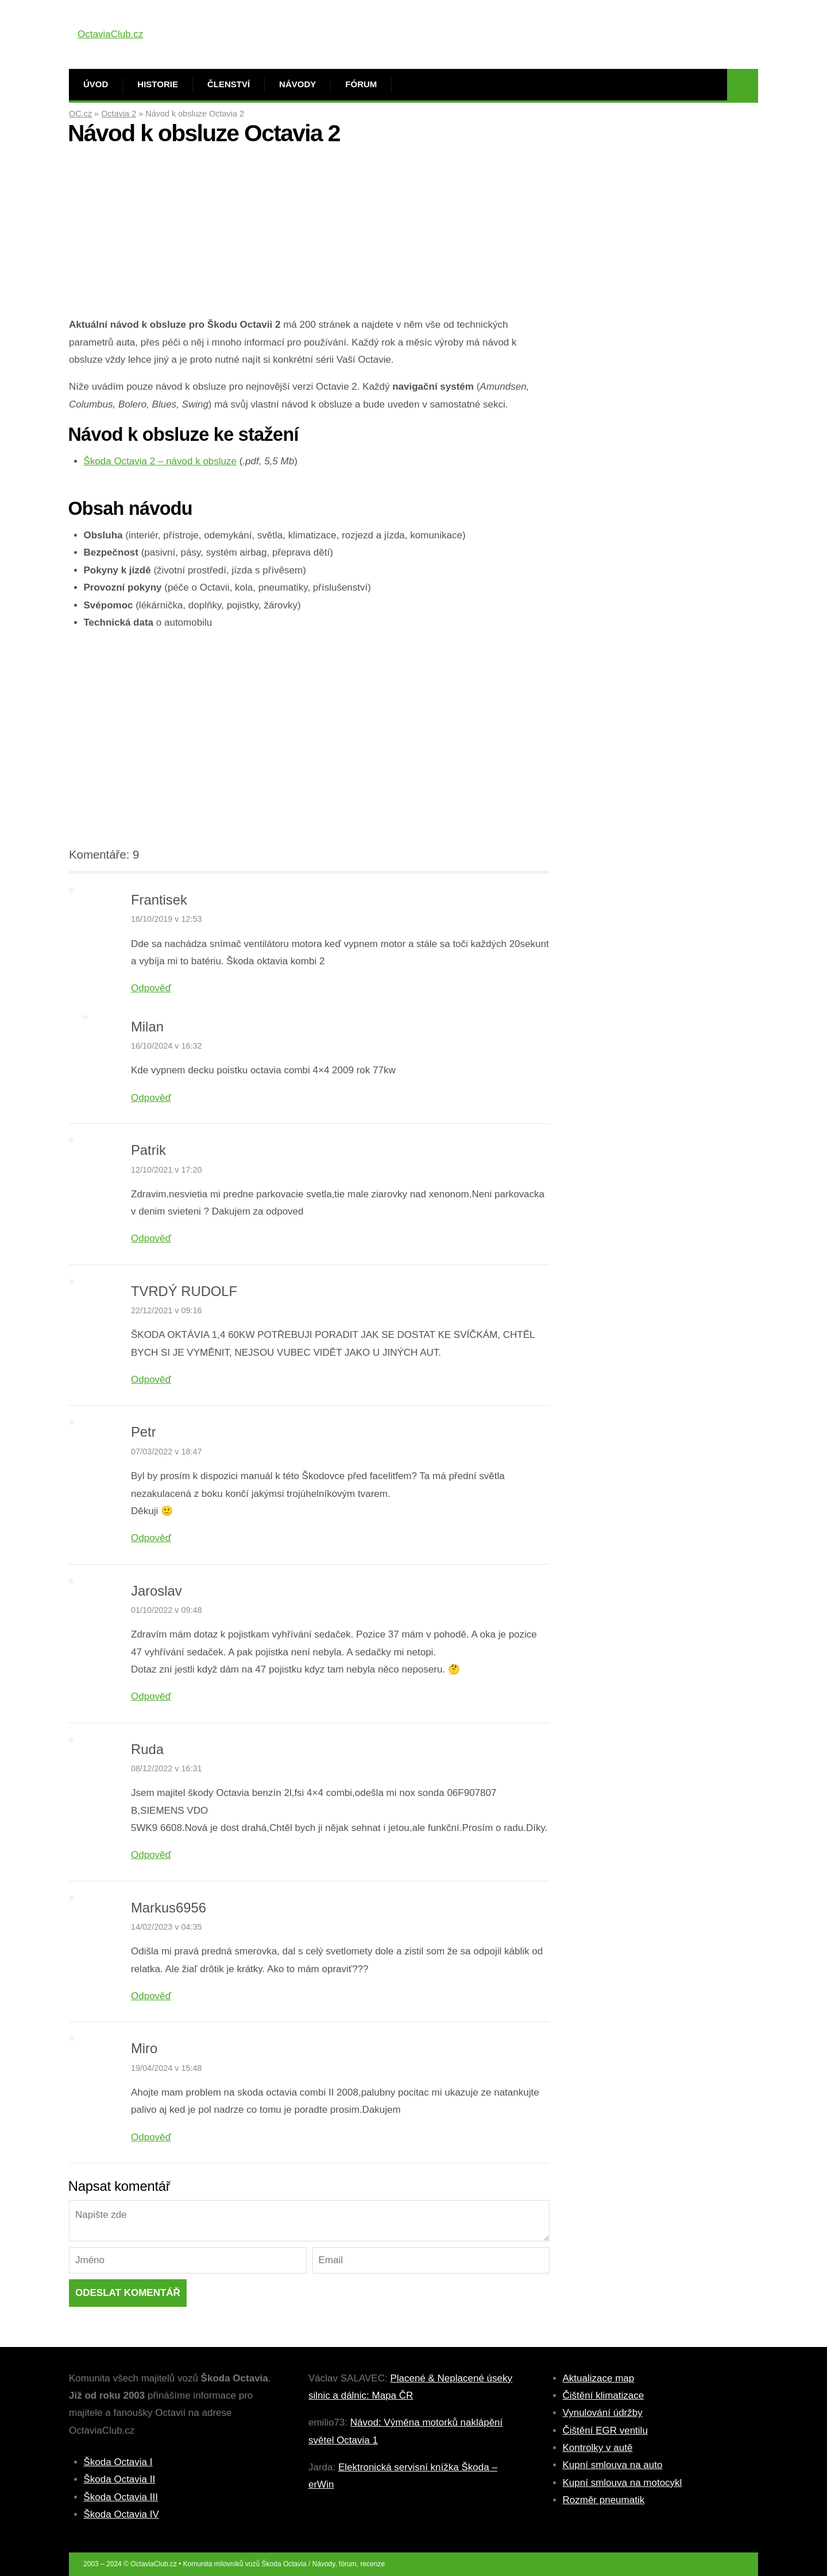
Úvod (95, 84)
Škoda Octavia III (121, 2497)
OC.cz (80, 113)
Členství (228, 84)
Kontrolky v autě (598, 2447)
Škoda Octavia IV (121, 2514)
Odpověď (151, 988)
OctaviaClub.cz (110, 34)
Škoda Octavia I (118, 2462)
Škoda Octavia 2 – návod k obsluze (160, 461)
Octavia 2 (118, 113)
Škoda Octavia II (120, 2479)
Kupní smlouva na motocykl (622, 2482)
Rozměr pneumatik (604, 2499)
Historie (157, 84)
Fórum (361, 84)
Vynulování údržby (603, 2412)
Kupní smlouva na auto (613, 2464)
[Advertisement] (309, 236)
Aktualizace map (599, 2378)
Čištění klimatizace (603, 2395)
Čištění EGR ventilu (605, 2430)
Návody (297, 84)
